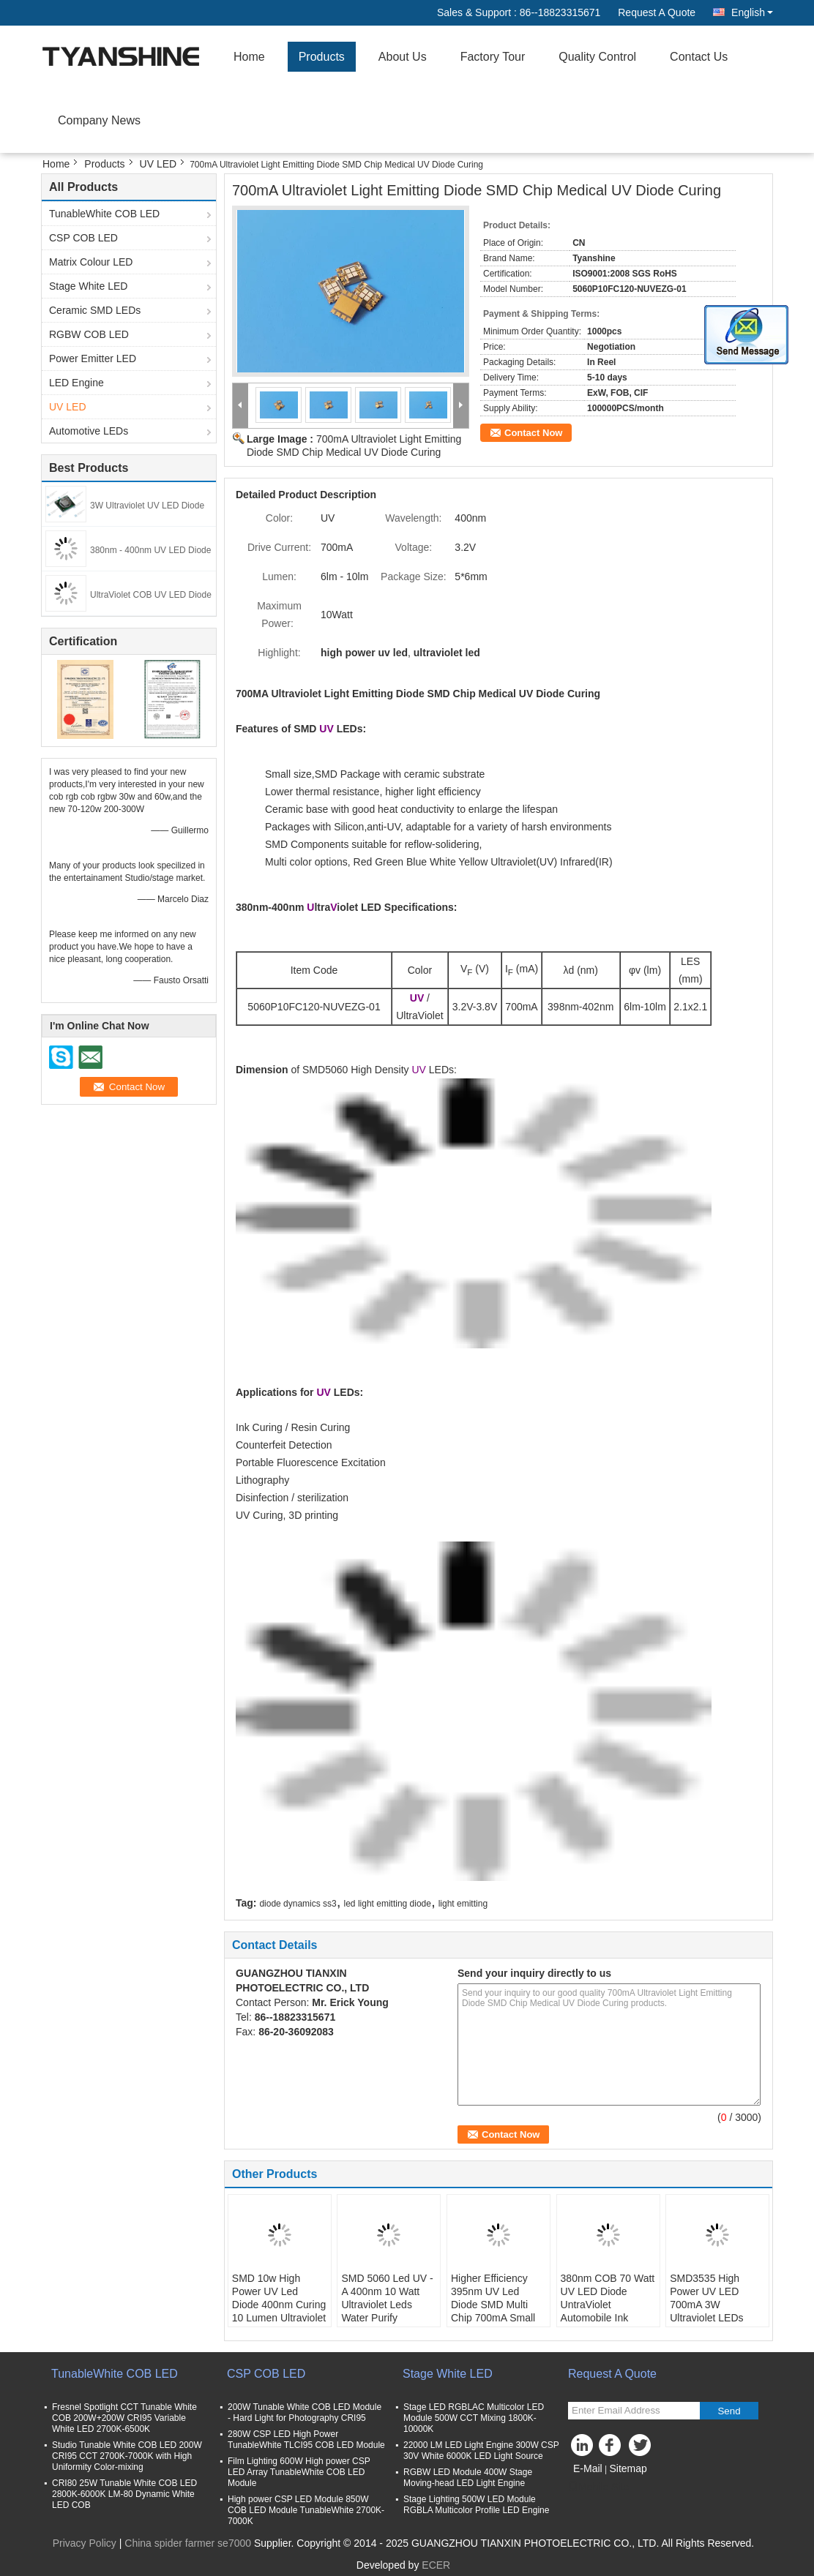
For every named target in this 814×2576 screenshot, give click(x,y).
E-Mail (587, 2468)
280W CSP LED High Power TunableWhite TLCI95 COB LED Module (306, 2439)
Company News (99, 120)
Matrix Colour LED (90, 262)
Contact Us (699, 56)
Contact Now (533, 432)
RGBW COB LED (89, 334)
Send (728, 2411)
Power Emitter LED (92, 358)
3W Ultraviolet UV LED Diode (147, 505)
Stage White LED (88, 286)
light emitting (463, 1904)
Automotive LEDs (88, 431)
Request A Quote (656, 12)
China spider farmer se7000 (187, 2543)
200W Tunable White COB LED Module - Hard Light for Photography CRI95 (304, 2412)
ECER (436, 2565)
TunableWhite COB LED (104, 213)
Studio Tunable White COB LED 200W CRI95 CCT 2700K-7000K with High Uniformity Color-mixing (127, 2456)
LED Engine (76, 382)
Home (249, 56)
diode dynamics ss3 (297, 1904)
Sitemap (627, 2468)
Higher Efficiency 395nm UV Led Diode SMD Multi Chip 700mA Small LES (493, 2304)
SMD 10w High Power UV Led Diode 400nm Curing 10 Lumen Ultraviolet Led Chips (279, 2304)
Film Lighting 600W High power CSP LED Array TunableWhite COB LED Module (299, 2472)
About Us (402, 56)
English (752, 12)
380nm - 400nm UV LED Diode (150, 550)
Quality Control (597, 56)
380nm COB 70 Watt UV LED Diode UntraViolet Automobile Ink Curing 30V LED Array (608, 2311)
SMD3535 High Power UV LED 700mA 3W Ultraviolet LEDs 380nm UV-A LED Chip (710, 2311)
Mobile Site (598, 2487)
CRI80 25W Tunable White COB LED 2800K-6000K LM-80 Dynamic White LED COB (124, 2494)
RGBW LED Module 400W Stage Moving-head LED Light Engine (467, 2477)
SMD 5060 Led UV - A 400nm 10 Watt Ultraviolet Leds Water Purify (387, 2298)
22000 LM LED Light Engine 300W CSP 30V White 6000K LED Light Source (481, 2450)
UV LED (158, 164)
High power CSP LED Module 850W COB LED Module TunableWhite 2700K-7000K (306, 2510)
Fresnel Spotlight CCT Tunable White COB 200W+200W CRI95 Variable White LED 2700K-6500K (124, 2418)
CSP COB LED (83, 238)
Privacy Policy (84, 2543)
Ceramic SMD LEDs (95, 310)
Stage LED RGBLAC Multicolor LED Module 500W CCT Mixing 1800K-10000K (473, 2418)
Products (322, 56)
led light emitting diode (387, 1904)
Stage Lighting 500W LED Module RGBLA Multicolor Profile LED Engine (476, 2504)
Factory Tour (493, 56)
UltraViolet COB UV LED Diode (151, 595)
